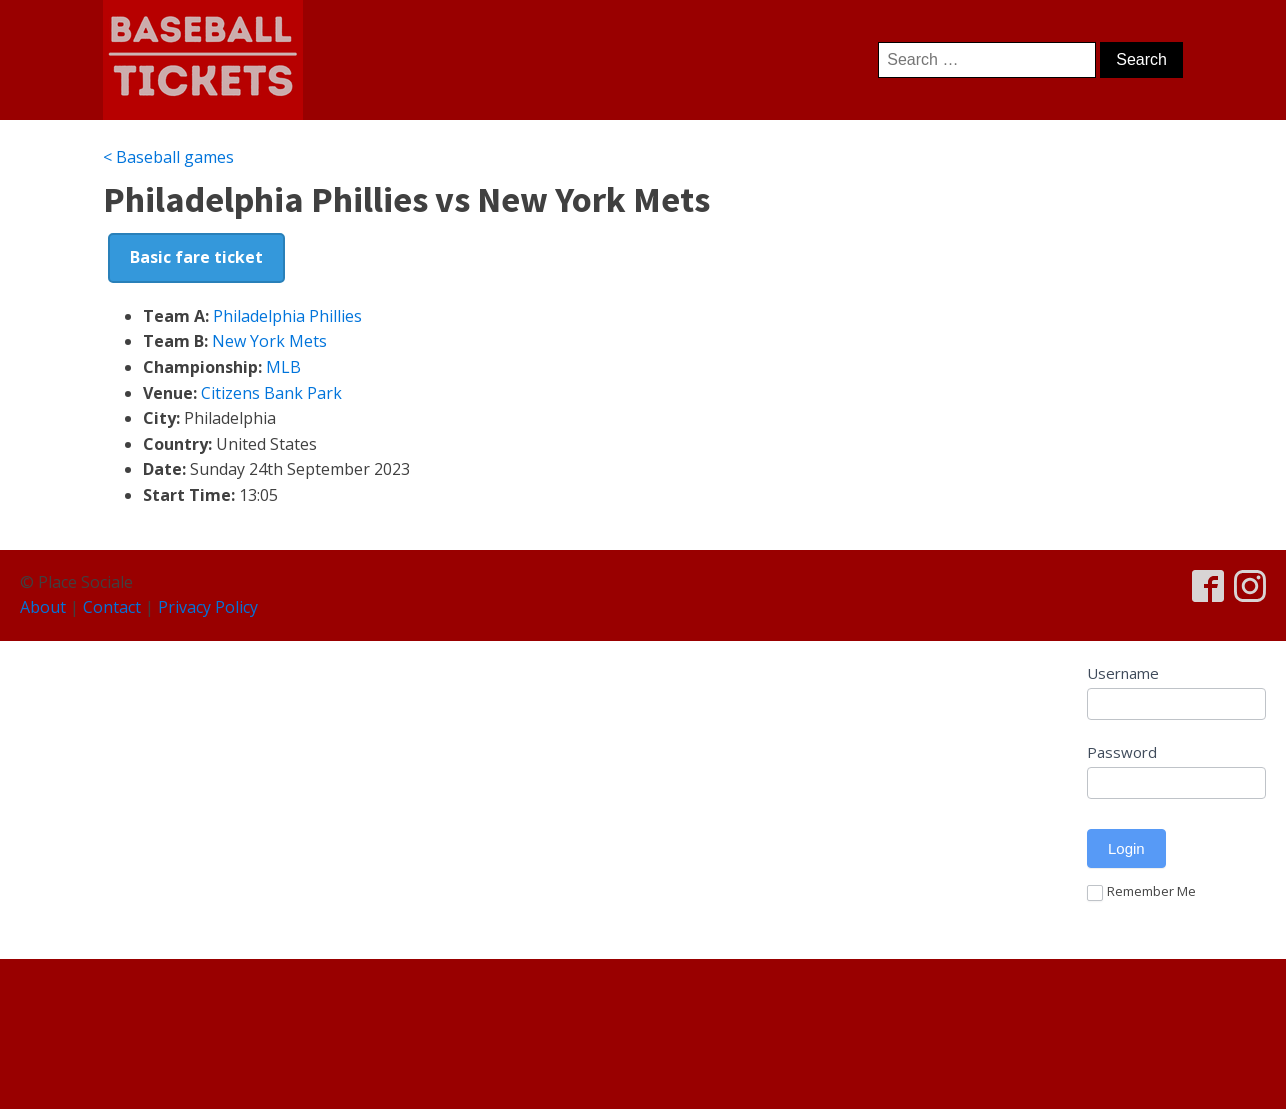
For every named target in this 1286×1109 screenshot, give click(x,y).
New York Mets (269, 341)
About (43, 607)
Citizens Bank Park (271, 393)
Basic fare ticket (196, 257)
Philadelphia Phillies (287, 316)
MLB (283, 367)
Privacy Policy (208, 607)
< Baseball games (168, 157)
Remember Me (1141, 892)
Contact (112, 607)
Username (1123, 673)
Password (1122, 752)
